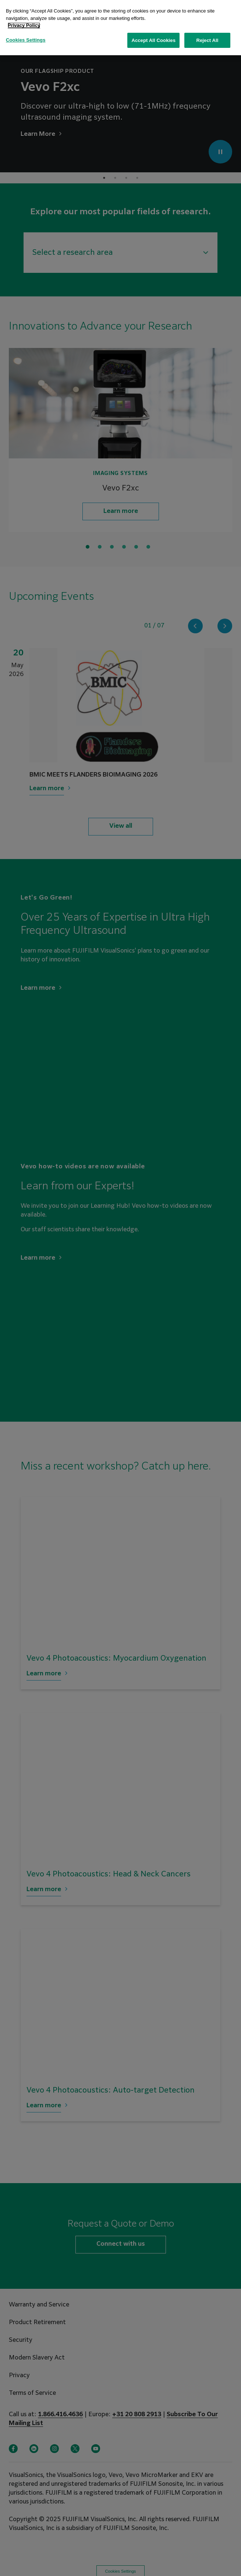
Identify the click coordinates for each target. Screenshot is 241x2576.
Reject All (207, 40)
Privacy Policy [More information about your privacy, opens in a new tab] (24, 25)
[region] (120, 27)
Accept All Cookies (153, 40)
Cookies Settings (26, 40)
